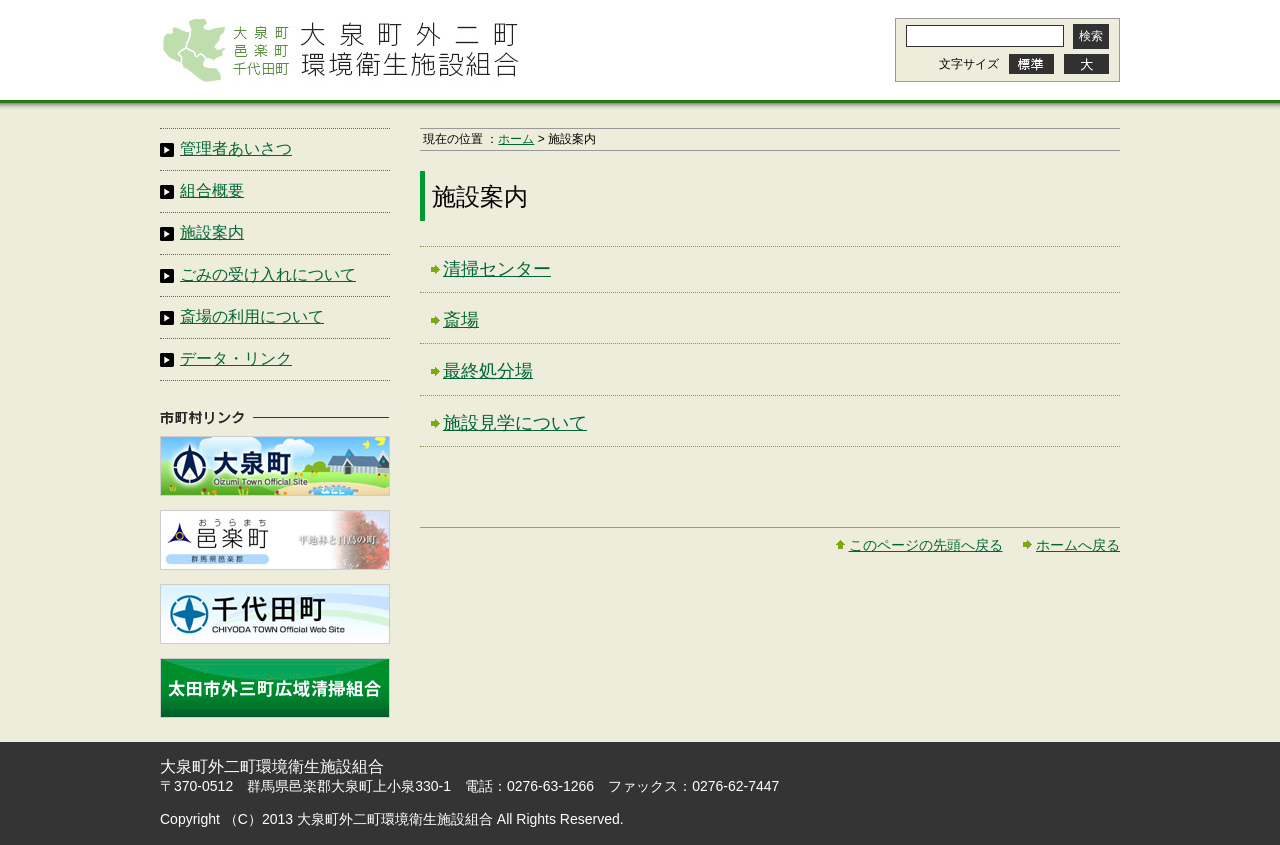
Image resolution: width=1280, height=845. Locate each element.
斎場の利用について (252, 316)
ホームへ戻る (1078, 545)
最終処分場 (488, 371)
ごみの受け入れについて (268, 274)
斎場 (461, 320)
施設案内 (212, 232)
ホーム (516, 139)
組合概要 (212, 190)
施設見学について (515, 423)
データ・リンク (236, 358)
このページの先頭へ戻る (926, 545)
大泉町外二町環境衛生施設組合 (340, 50)
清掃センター (497, 269)
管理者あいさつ (236, 148)
